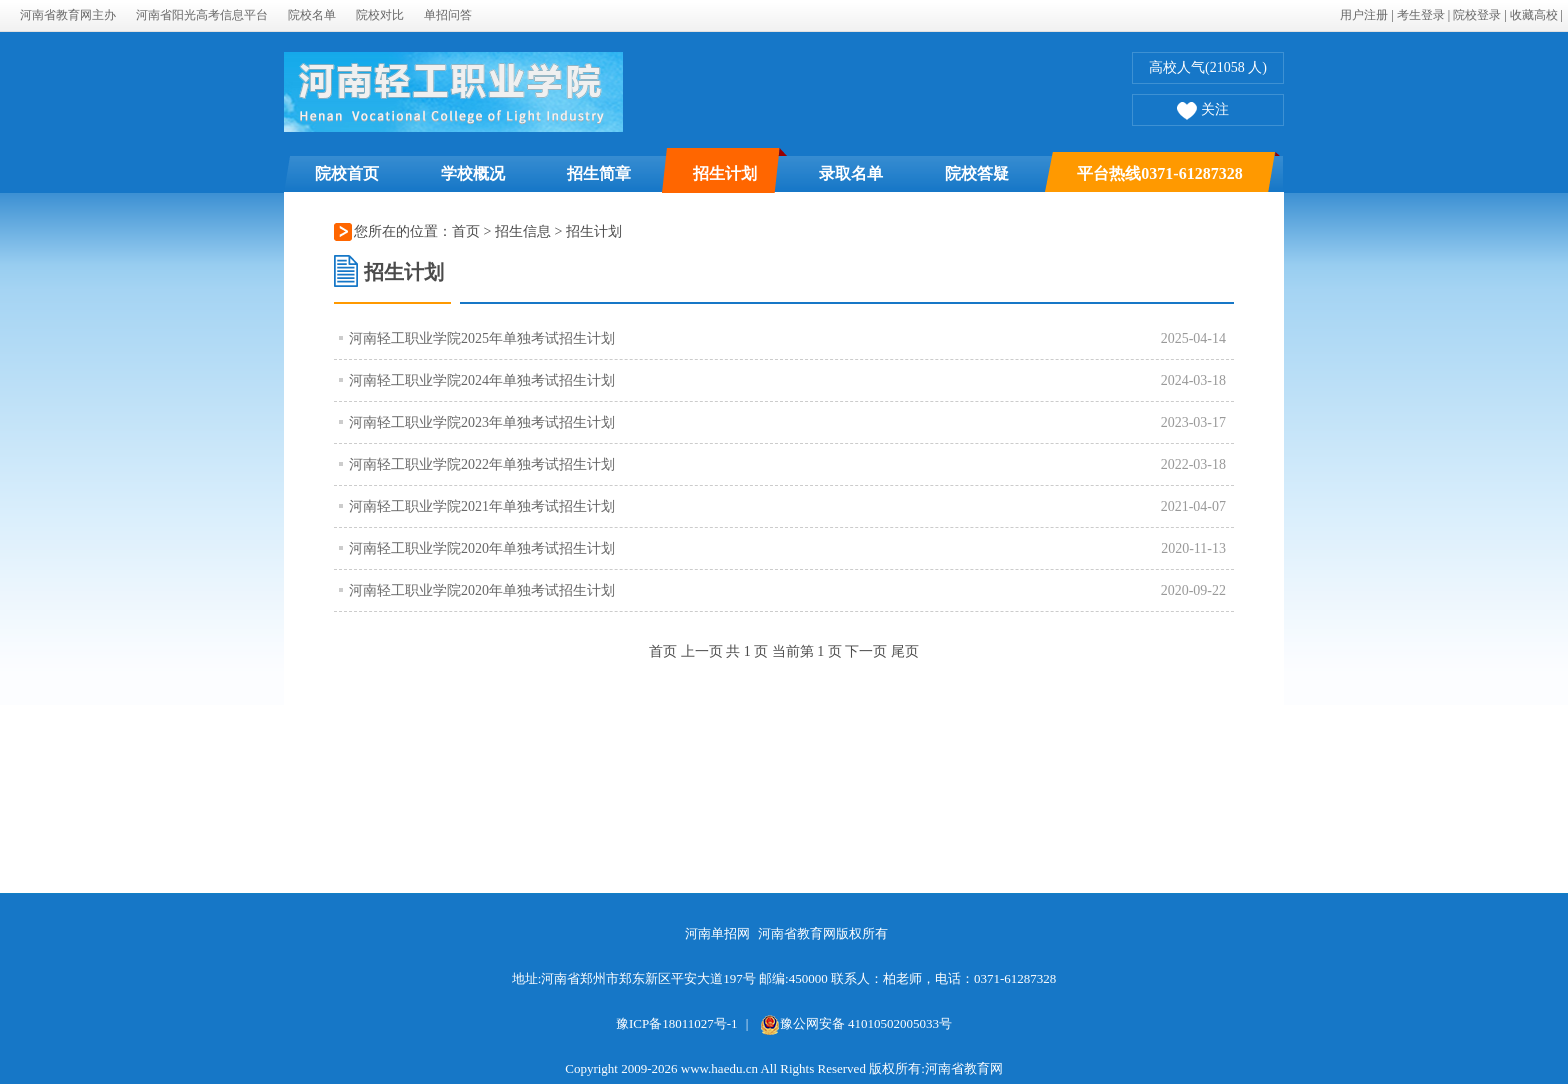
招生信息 (525, 231)
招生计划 (725, 173)
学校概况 (473, 173)
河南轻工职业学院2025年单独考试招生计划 (482, 338)
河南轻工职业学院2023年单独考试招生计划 (482, 422)
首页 (466, 231)
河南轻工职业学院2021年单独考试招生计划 (482, 506)
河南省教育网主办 (68, 15)
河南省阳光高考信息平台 (202, 15)
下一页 (866, 651)
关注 (1203, 112)
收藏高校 (1534, 15)
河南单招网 (717, 933)
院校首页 (347, 173)
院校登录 (1477, 15)
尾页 (905, 651)
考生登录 (1421, 15)
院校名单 (312, 15)
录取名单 (851, 173)
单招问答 (448, 15)
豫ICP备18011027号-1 (677, 1023)
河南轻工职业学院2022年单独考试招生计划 (482, 464)
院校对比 (380, 15)
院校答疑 (977, 173)
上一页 (702, 651)
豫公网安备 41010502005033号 (856, 1023)
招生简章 (599, 173)
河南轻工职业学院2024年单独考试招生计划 (482, 380)
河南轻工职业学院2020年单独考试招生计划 (482, 548)
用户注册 (1364, 15)
